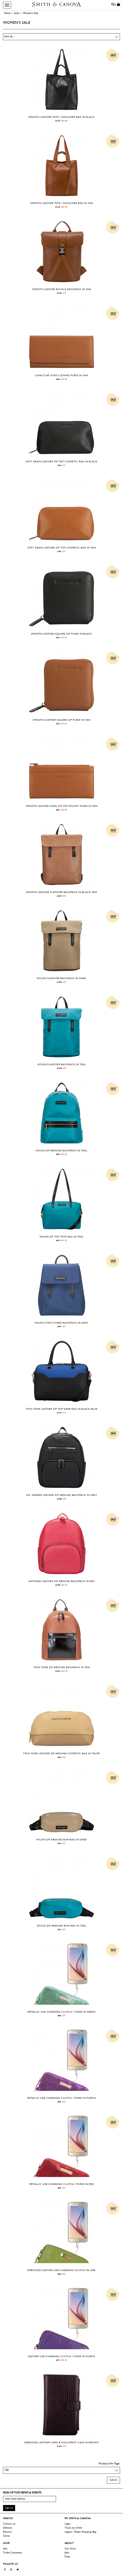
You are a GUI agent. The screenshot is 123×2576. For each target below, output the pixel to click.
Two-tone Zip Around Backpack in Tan (61, 1667)
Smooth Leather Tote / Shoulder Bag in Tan (61, 203)
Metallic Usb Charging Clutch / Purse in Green (61, 2012)
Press (67, 2556)
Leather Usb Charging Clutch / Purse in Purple (61, 2356)
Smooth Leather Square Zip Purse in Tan (61, 720)
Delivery (7, 2528)
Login (67, 2524)
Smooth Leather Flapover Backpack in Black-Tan (61, 892)
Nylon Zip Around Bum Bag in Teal (61, 1926)
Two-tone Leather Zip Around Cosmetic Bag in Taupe (61, 1753)
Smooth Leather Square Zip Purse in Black (61, 634)
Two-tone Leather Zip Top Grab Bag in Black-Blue (61, 1409)
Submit (113, 2480)
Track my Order (73, 2528)
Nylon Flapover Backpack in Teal (61, 1064)
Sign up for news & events (22, 2492)
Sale (5, 2548)
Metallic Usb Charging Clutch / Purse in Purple (61, 2098)
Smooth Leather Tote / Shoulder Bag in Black (61, 117)
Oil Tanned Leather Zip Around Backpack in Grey (61, 1495)
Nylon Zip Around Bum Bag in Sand (61, 1840)
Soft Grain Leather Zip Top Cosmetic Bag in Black (61, 461)
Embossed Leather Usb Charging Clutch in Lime (61, 2270)
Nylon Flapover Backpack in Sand (61, 978)
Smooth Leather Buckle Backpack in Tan (61, 289)
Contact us (9, 2524)
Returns (7, 2532)
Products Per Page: (109, 2463)
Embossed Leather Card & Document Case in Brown (61, 2442)
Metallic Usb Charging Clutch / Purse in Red (61, 2184)
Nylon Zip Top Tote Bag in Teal (62, 1237)
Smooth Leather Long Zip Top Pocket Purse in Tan (61, 806)
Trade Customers (12, 2552)
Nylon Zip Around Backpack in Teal (61, 1151)
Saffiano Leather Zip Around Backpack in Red (61, 1581)
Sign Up (9, 2508)
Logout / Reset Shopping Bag (80, 2532)
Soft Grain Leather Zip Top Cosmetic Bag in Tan (61, 548)
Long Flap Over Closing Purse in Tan (61, 375)
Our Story (70, 2548)
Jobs (67, 2552)
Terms (6, 2536)
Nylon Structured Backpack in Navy (61, 1323)
